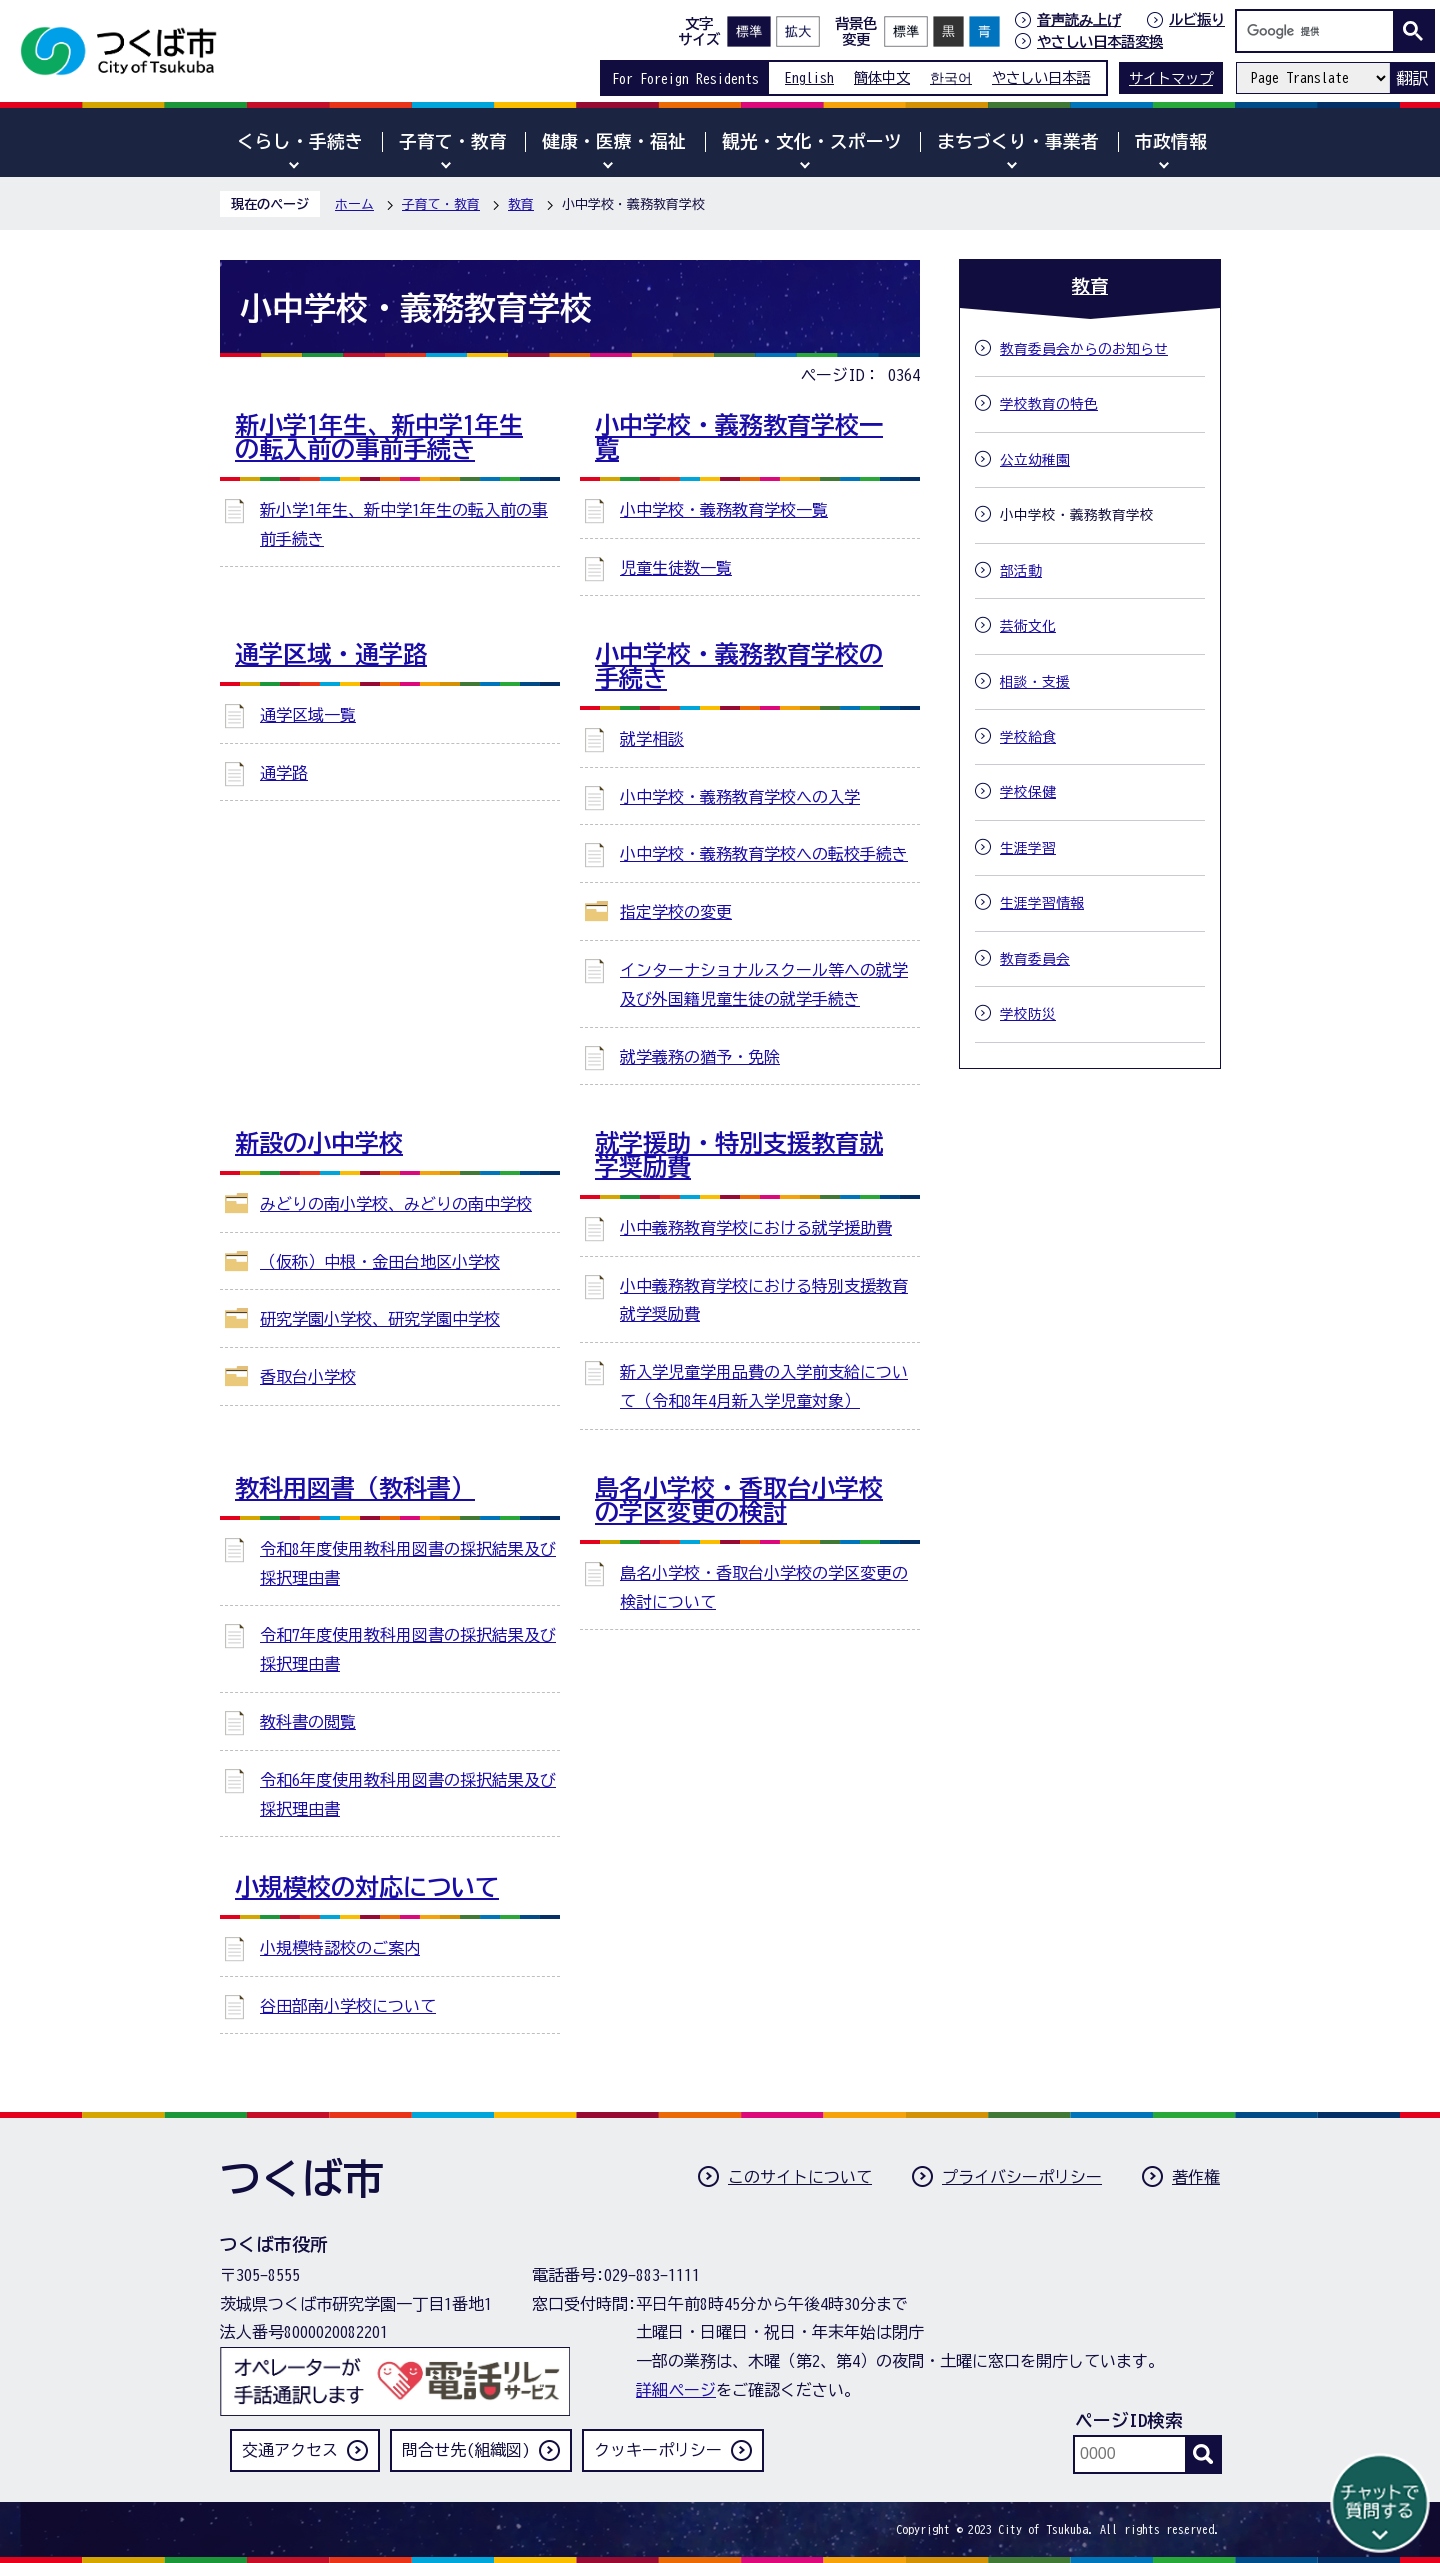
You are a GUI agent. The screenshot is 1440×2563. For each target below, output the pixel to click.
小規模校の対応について (367, 1887)
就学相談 (652, 739)
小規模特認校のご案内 (340, 1948)
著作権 (1196, 2177)
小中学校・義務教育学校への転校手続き (764, 854)
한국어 (951, 77)
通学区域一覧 (308, 715)
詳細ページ (676, 2390)
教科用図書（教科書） (355, 1488)
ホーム (354, 204)
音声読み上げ (1079, 20)
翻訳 (1412, 78)
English (809, 77)
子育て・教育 (441, 204)
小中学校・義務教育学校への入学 (740, 797)
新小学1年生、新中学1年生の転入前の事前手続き (379, 437)
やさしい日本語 (1041, 77)
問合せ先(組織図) (466, 2450)
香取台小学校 (308, 1377)
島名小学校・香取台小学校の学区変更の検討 (739, 1500)
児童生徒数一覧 (676, 568)
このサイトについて (800, 2177)
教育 (521, 204)
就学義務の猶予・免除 (700, 1057)
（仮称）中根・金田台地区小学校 (380, 1262)
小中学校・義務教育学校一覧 (724, 510)
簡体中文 (882, 77)
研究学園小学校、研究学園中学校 (380, 1319)
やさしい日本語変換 (1100, 41)
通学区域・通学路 (331, 654)
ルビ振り (1197, 19)
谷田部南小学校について (348, 2006)
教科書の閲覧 (308, 1722)
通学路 (284, 773)
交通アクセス (290, 2450)
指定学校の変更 (676, 912)
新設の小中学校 (319, 1143)
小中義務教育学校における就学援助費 (756, 1228)
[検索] (1320, 31)
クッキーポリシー (658, 2450)
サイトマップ (1171, 78)
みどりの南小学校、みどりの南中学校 (396, 1204)
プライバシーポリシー (1022, 2177)
